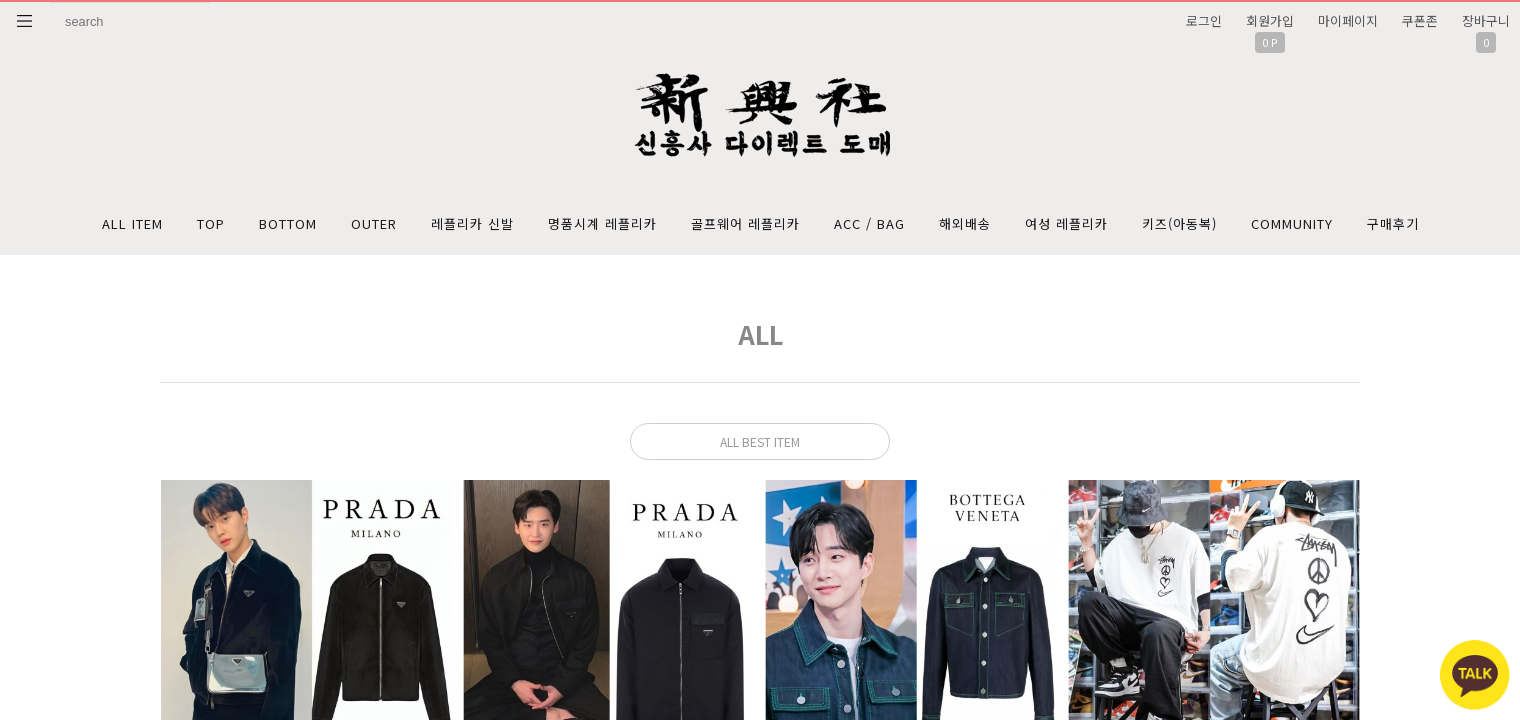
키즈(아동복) (1179, 223)
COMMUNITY (1292, 223)
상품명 (50, 2)
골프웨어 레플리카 (745, 223)
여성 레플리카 (1066, 223)
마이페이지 (1348, 20)
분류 (25, 21)
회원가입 (1270, 20)
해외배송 (965, 223)
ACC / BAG (869, 223)
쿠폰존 (1420, 20)
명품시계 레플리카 (602, 223)
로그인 (1204, 20)
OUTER (374, 223)
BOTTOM (288, 223)
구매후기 (1393, 223)
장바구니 (1486, 20)
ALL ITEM (132, 223)
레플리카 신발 (472, 223)
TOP (211, 223)
